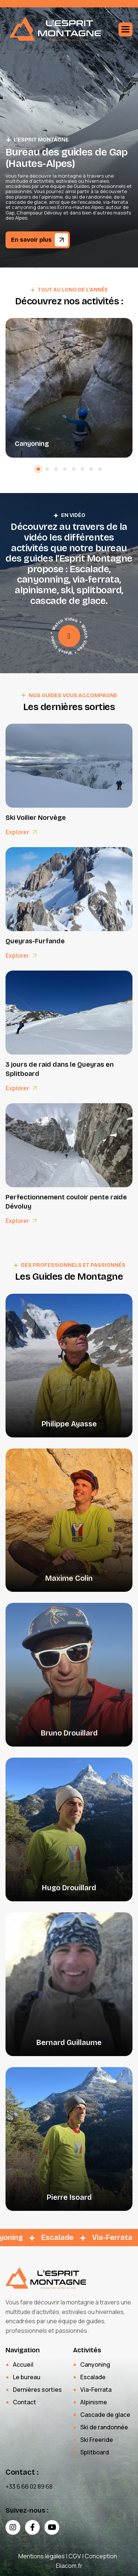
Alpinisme (93, 2402)
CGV (74, 2556)
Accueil (23, 2364)
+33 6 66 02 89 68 (29, 2486)
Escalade (93, 2377)
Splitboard (94, 2452)
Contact (24, 2402)
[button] (125, 29)
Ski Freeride (96, 2440)
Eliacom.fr (69, 2566)
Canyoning (32, 444)
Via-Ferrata (96, 2389)
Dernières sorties (37, 2389)
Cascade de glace (105, 2415)
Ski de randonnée (104, 2427)
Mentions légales (41, 2556)
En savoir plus (31, 240)
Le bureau (26, 2377)
